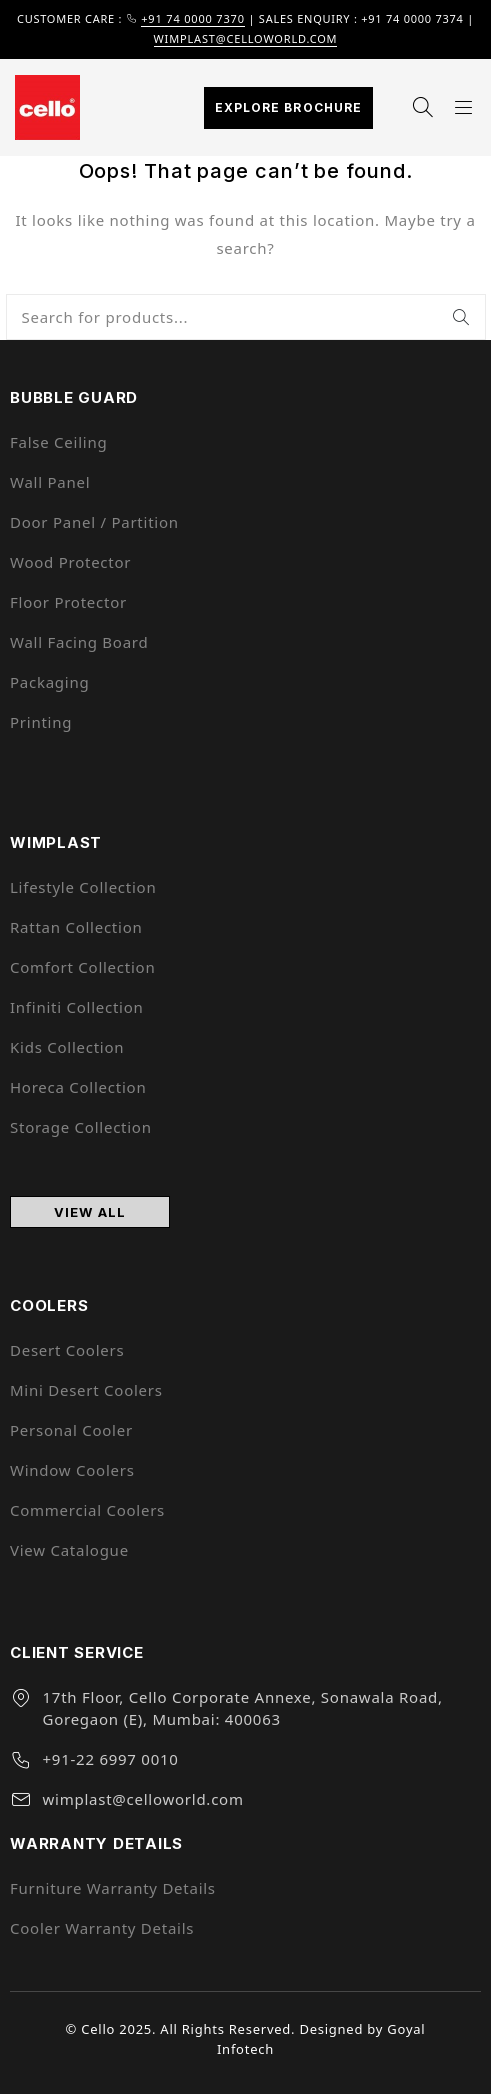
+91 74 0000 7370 (193, 18)
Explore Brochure (288, 107)
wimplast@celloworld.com (246, 38)
